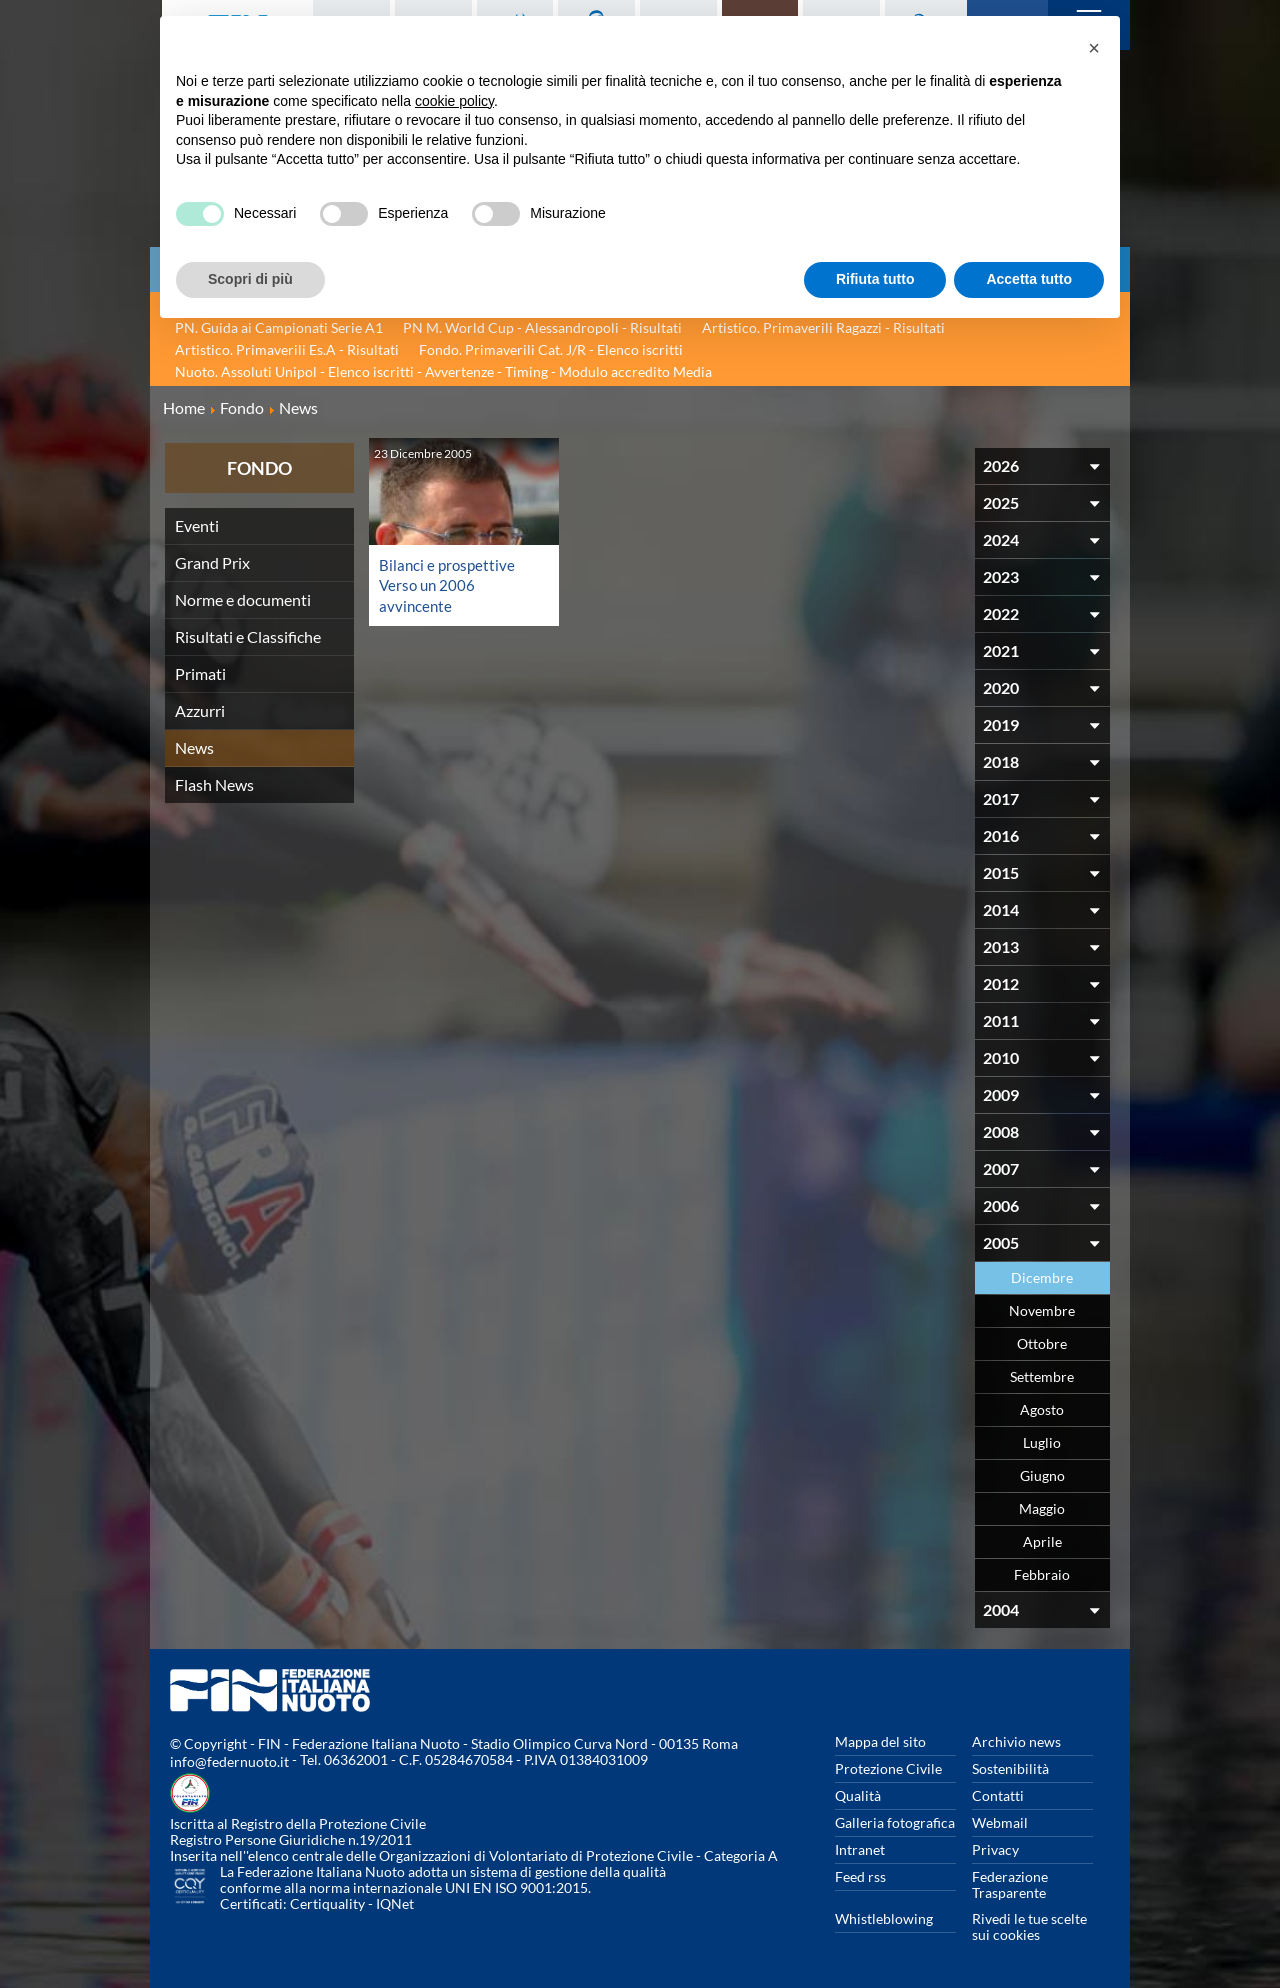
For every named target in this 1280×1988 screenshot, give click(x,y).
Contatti (998, 1795)
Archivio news (1016, 1741)
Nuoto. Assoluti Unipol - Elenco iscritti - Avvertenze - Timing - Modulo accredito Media (443, 371)
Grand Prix (212, 562)
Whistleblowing (884, 1918)
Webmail (1000, 1822)
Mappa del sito (880, 1741)
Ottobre (1042, 1343)
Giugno (1042, 1475)
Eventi (197, 525)
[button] (1094, 48)
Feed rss (860, 1876)
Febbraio (1042, 1574)
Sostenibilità (1010, 1768)
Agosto (1042, 1409)
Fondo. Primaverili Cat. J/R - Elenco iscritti (551, 349)
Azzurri (200, 710)
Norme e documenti (243, 599)
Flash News (214, 784)
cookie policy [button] (454, 101)
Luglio (1042, 1442)
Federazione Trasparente (1010, 1884)
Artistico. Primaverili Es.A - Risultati (287, 349)
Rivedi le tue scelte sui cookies (1029, 1926)
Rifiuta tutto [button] (875, 279)
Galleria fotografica (895, 1822)
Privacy (995, 1849)
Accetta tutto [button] (1029, 279)
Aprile (1042, 1541)
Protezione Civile (888, 1768)
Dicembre (1042, 1277)
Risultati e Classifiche (248, 636)
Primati (200, 673)
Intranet (860, 1849)
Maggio (1042, 1508)
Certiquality (327, 1903)
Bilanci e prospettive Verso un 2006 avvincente (449, 584)
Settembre (1042, 1376)
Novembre (1042, 1310)
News (194, 747)
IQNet (395, 1903)
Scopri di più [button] (250, 279)
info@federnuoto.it (229, 1761)
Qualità (858, 1795)
